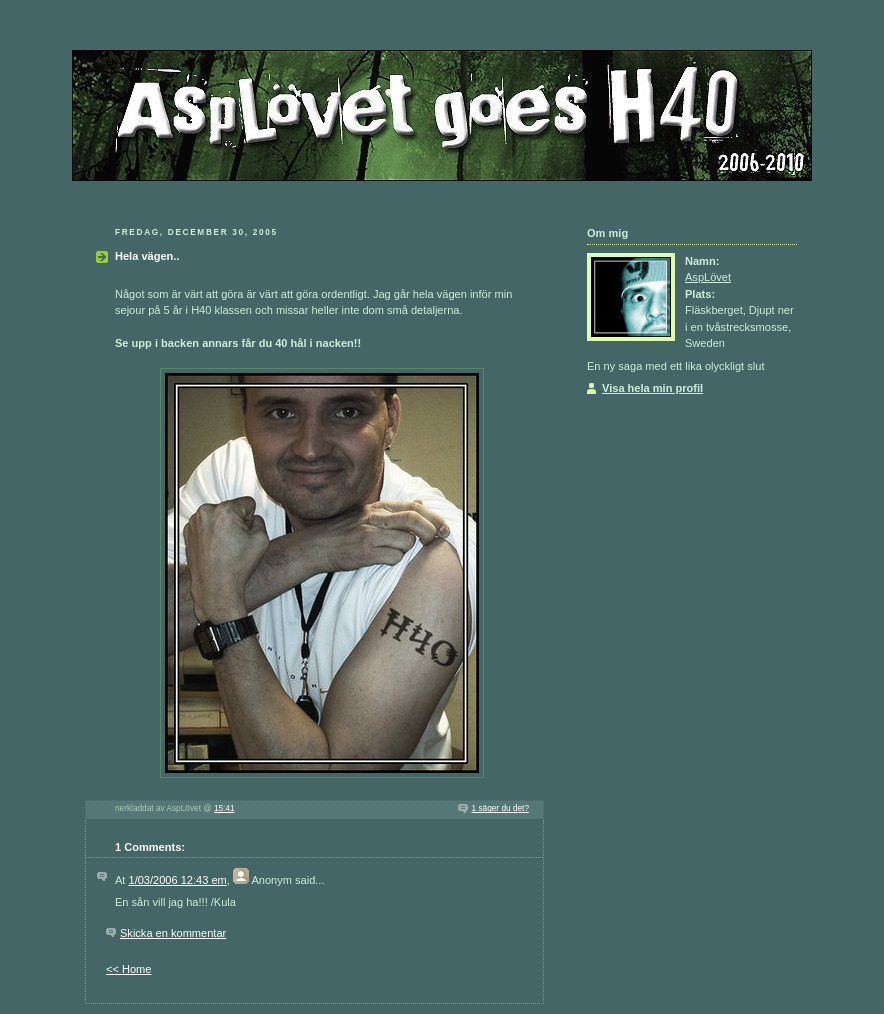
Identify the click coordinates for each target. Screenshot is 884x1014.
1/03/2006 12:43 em (178, 880)
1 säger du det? (500, 808)
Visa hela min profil (652, 388)
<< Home (128, 969)
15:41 (224, 808)
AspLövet (708, 277)
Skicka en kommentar (173, 933)
